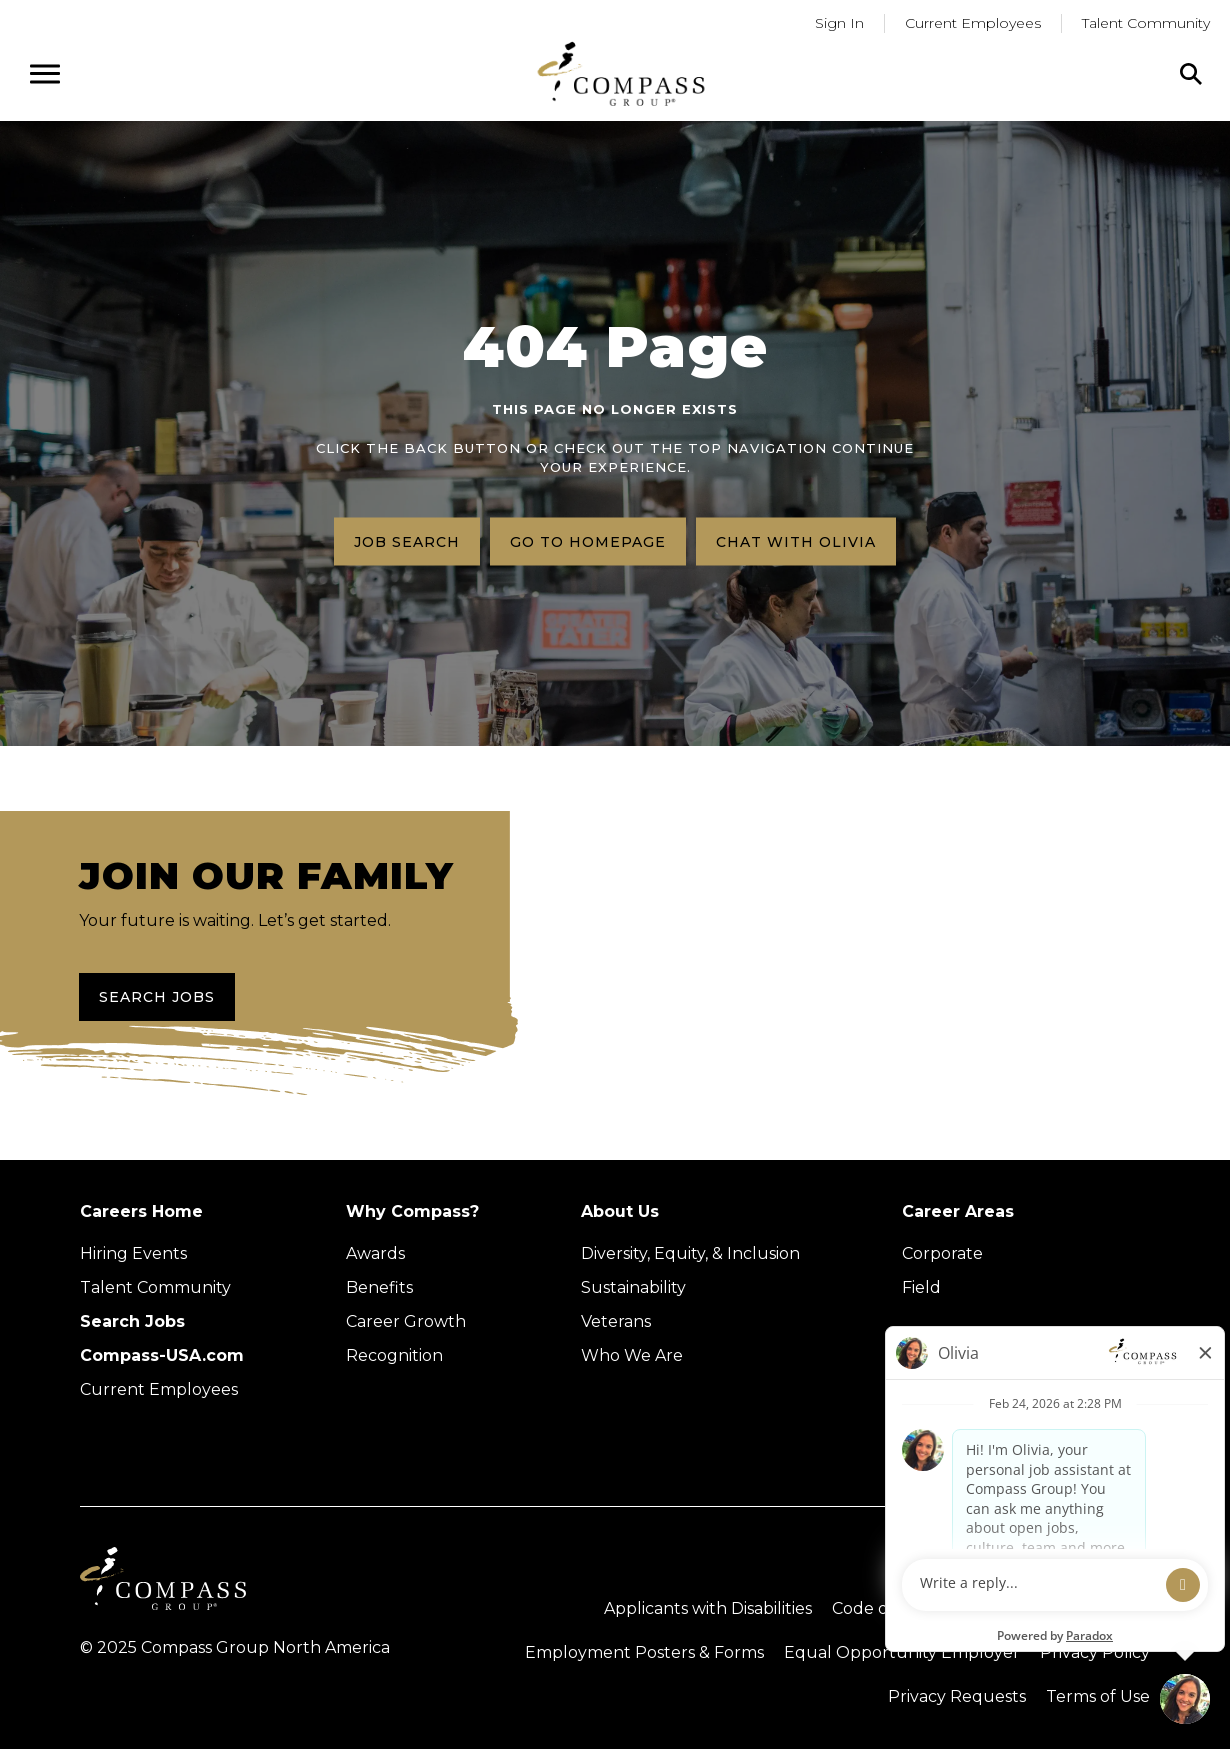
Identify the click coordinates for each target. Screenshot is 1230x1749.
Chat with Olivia (796, 541)
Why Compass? (412, 1211)
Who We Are (632, 1355)
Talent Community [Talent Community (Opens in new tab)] (155, 1287)
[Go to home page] (621, 73)
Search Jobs (157, 997)
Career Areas (958, 1211)
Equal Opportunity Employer (902, 1652)
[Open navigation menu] (45, 74)
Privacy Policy (1095, 1652)
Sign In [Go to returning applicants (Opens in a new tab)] (839, 23)
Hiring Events (133, 1253)
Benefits (379, 1287)
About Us (620, 1211)
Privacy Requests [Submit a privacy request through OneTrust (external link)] (957, 1696)
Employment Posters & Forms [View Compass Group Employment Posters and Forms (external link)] (644, 1652)
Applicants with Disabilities (708, 1608)
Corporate (942, 1253)
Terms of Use (1098, 1696)
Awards (375, 1253)
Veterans (616, 1321)
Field (921, 1287)
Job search (407, 541)
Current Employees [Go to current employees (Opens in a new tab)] (973, 23)
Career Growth (406, 1321)
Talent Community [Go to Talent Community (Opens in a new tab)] (1146, 23)
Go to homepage (588, 541)
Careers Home (141, 1211)
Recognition (394, 1355)
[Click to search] (1191, 74)
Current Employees (159, 1389)
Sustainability (633, 1287)
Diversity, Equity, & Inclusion (690, 1253)
